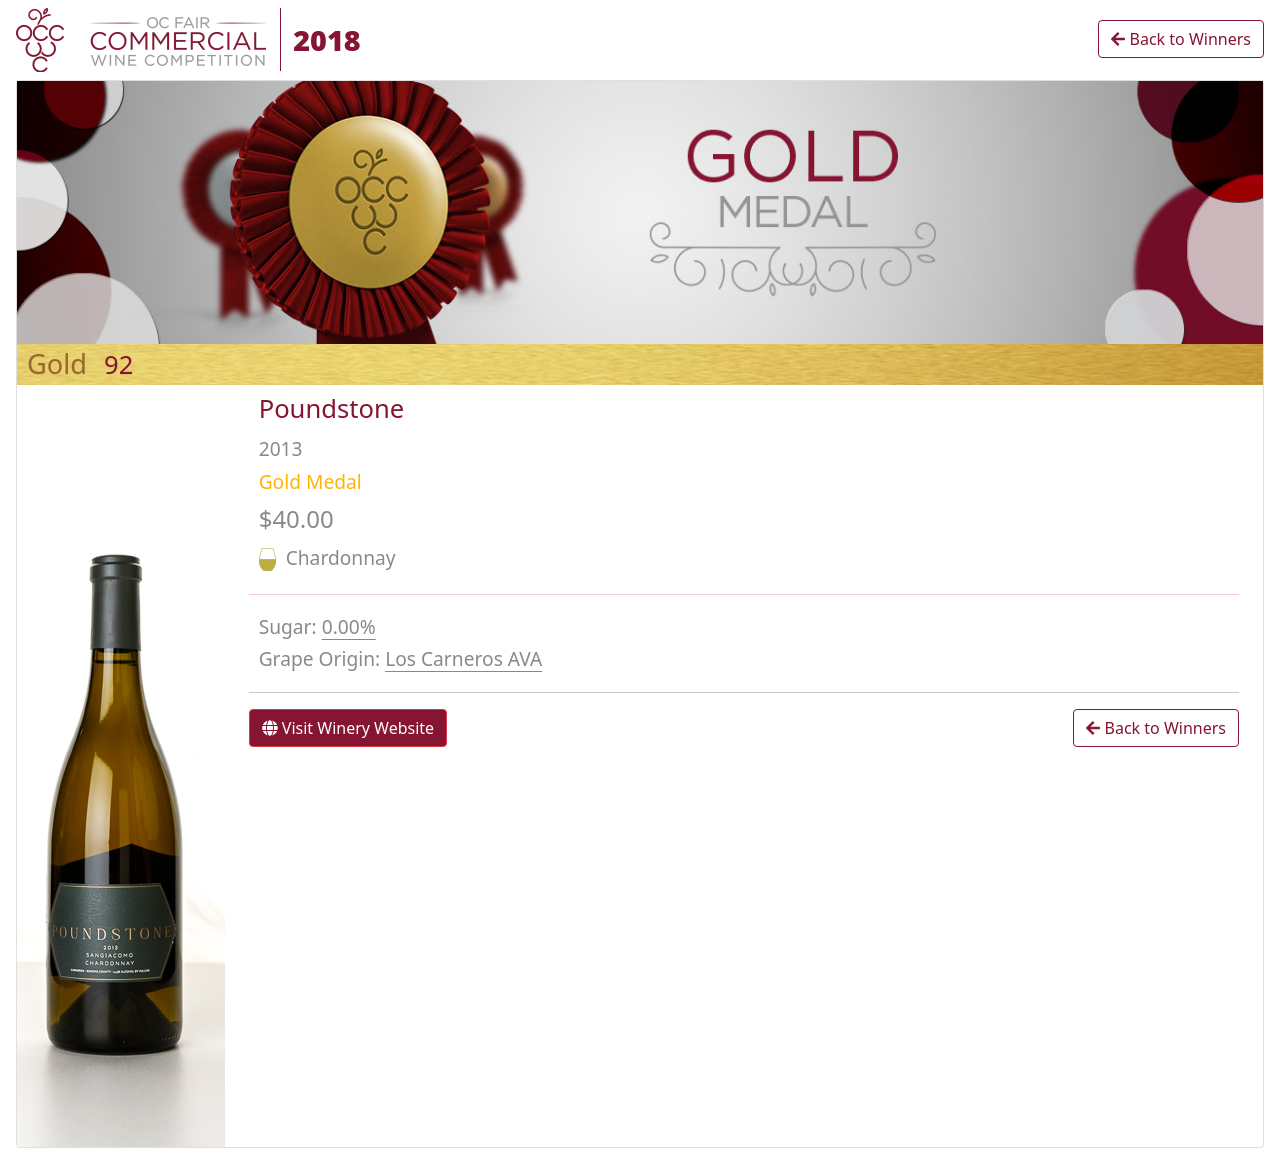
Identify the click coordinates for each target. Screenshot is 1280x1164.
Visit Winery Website (348, 728)
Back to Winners (1181, 39)
